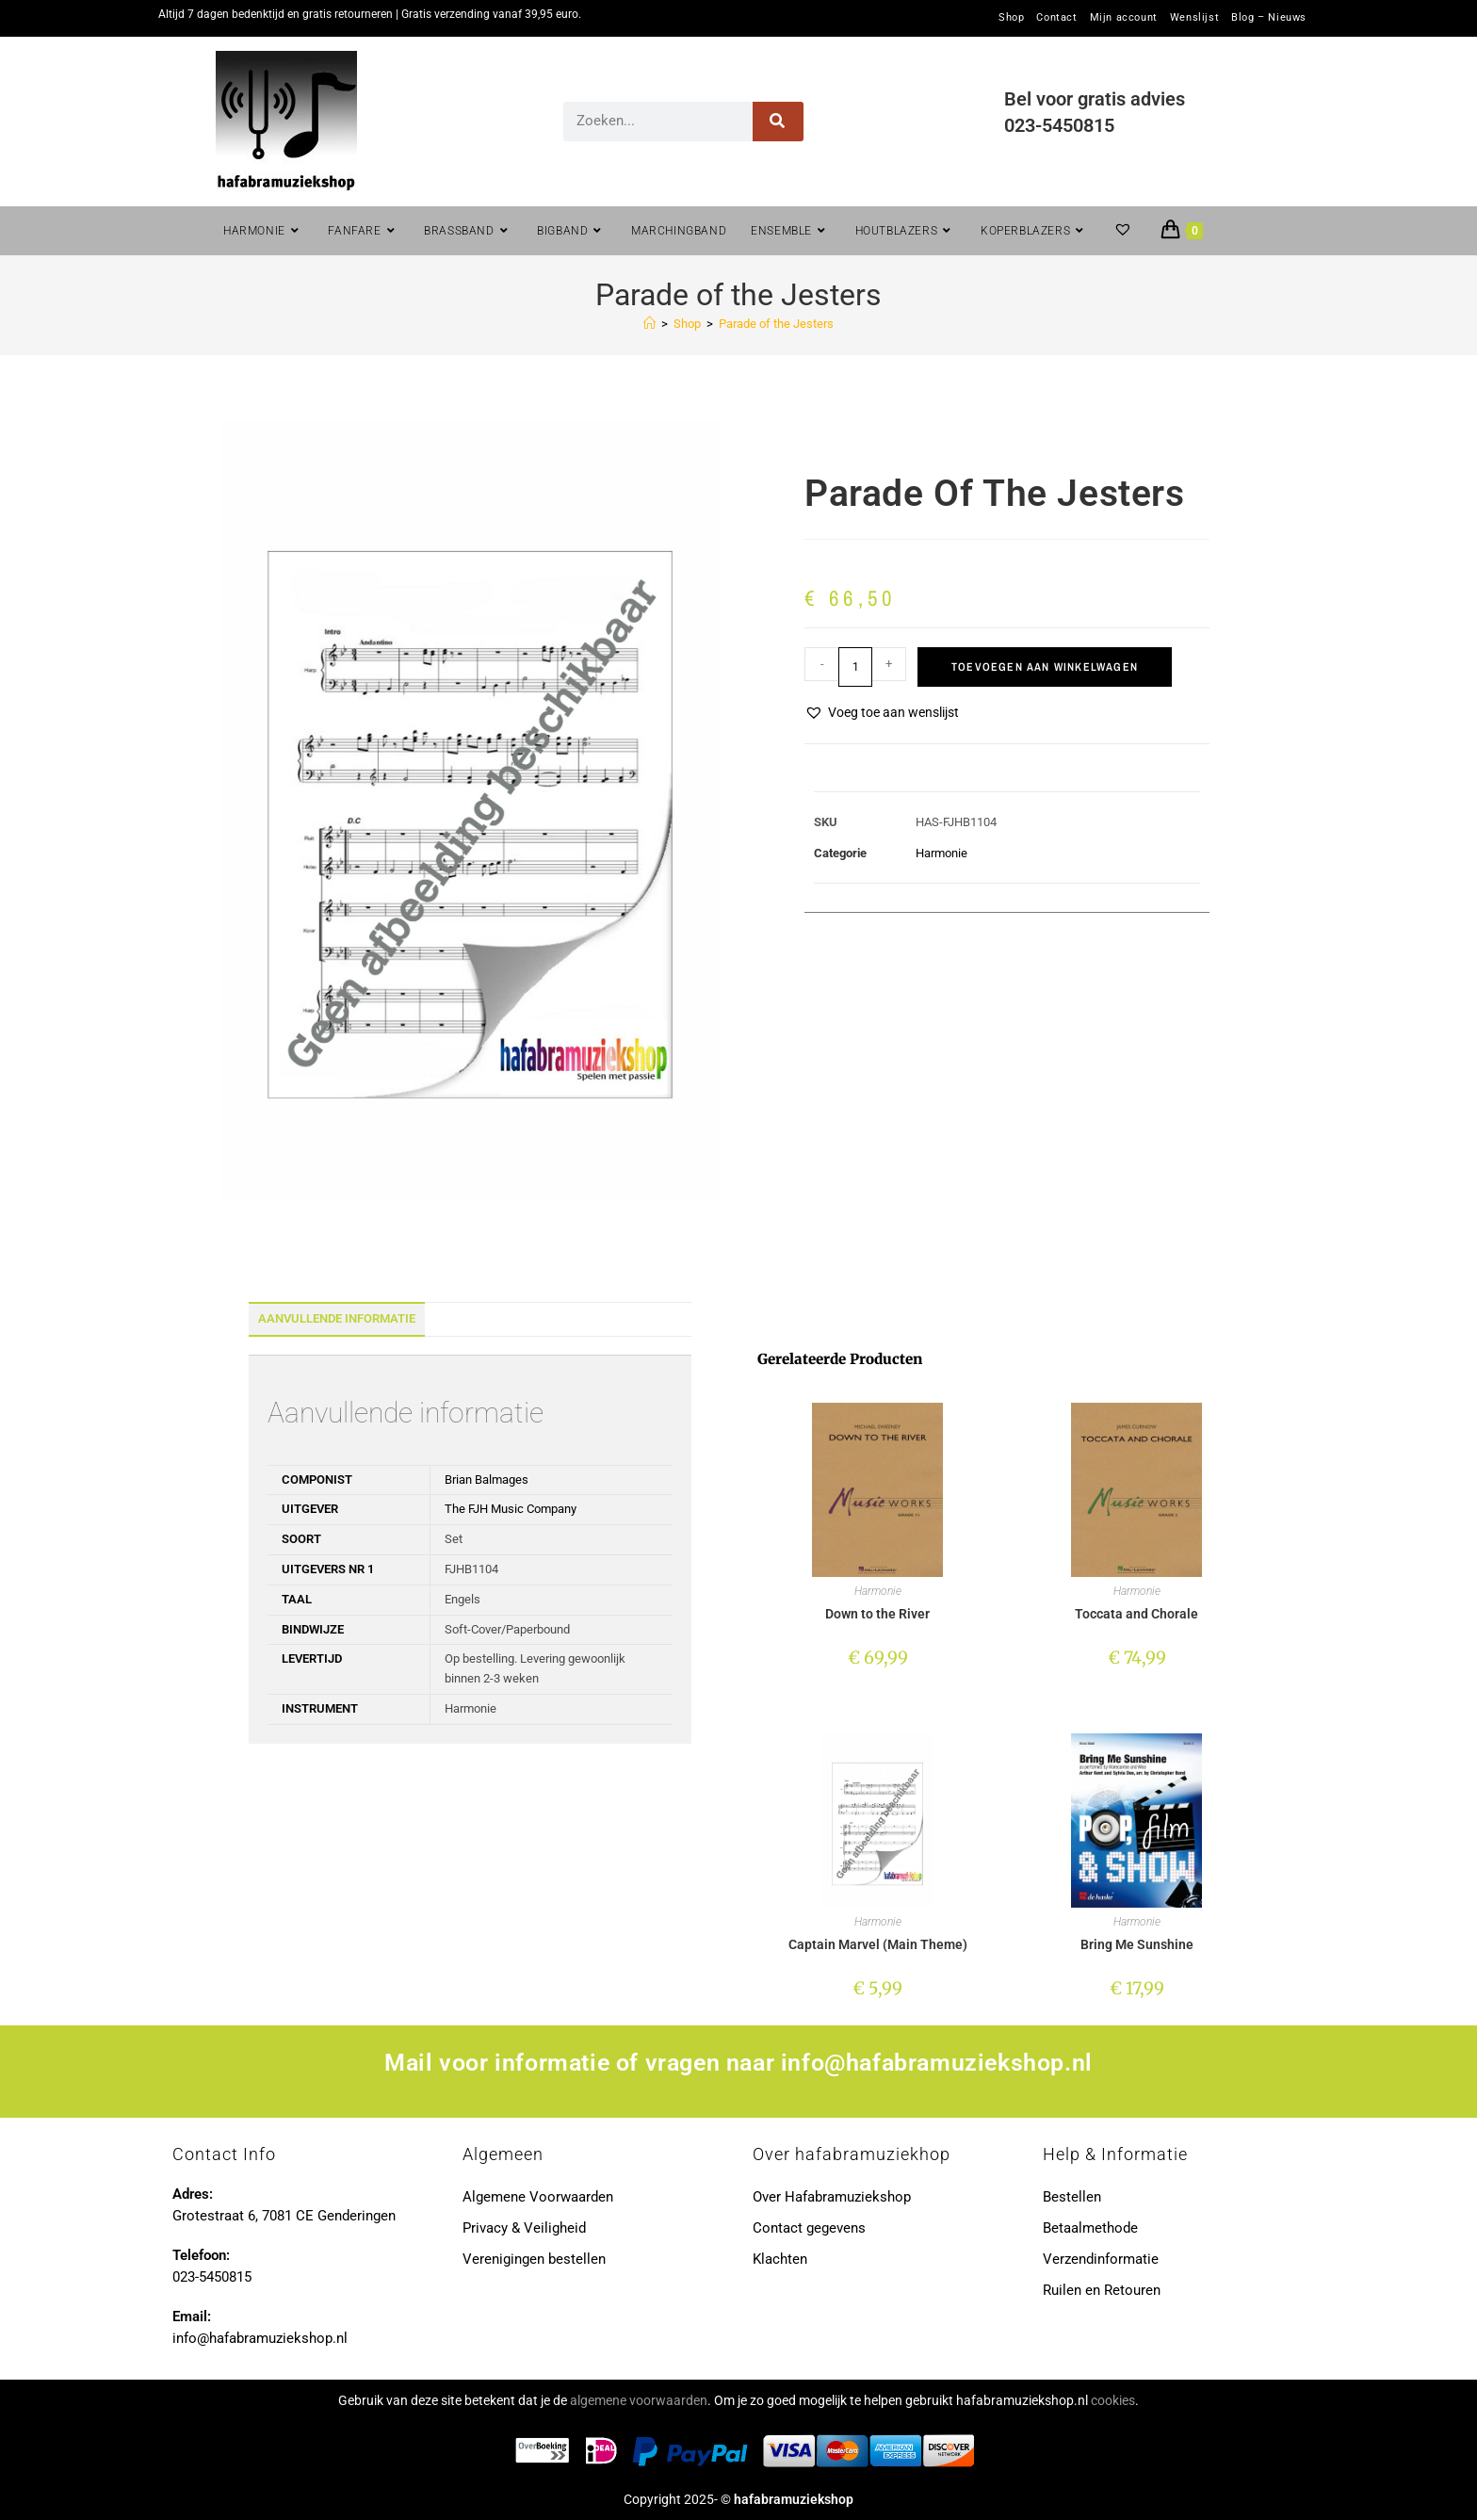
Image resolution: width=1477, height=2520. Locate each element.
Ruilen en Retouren (1101, 2290)
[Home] (649, 324)
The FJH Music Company (510, 1509)
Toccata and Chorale (1136, 1613)
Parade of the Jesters (776, 324)
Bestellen (1072, 2196)
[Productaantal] (855, 667)
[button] (881, 712)
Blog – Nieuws (1269, 18)
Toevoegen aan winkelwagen (1044, 667)
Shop (1011, 18)
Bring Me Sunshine (1136, 1944)
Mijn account (1124, 18)
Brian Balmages (486, 1479)
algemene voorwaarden (638, 2400)
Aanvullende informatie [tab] (336, 1318)
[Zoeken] (778, 121)
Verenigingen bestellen (534, 2259)
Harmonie (941, 853)
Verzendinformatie (1101, 2259)
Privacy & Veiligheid (524, 2227)
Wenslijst (1194, 18)
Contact (1056, 18)
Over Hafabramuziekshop (832, 2196)
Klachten (780, 2259)
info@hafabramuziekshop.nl (937, 2062)
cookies (1113, 2400)
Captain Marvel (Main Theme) (877, 1944)
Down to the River (877, 1613)
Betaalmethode (1090, 2227)
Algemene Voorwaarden (538, 2196)
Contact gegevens (809, 2227)
